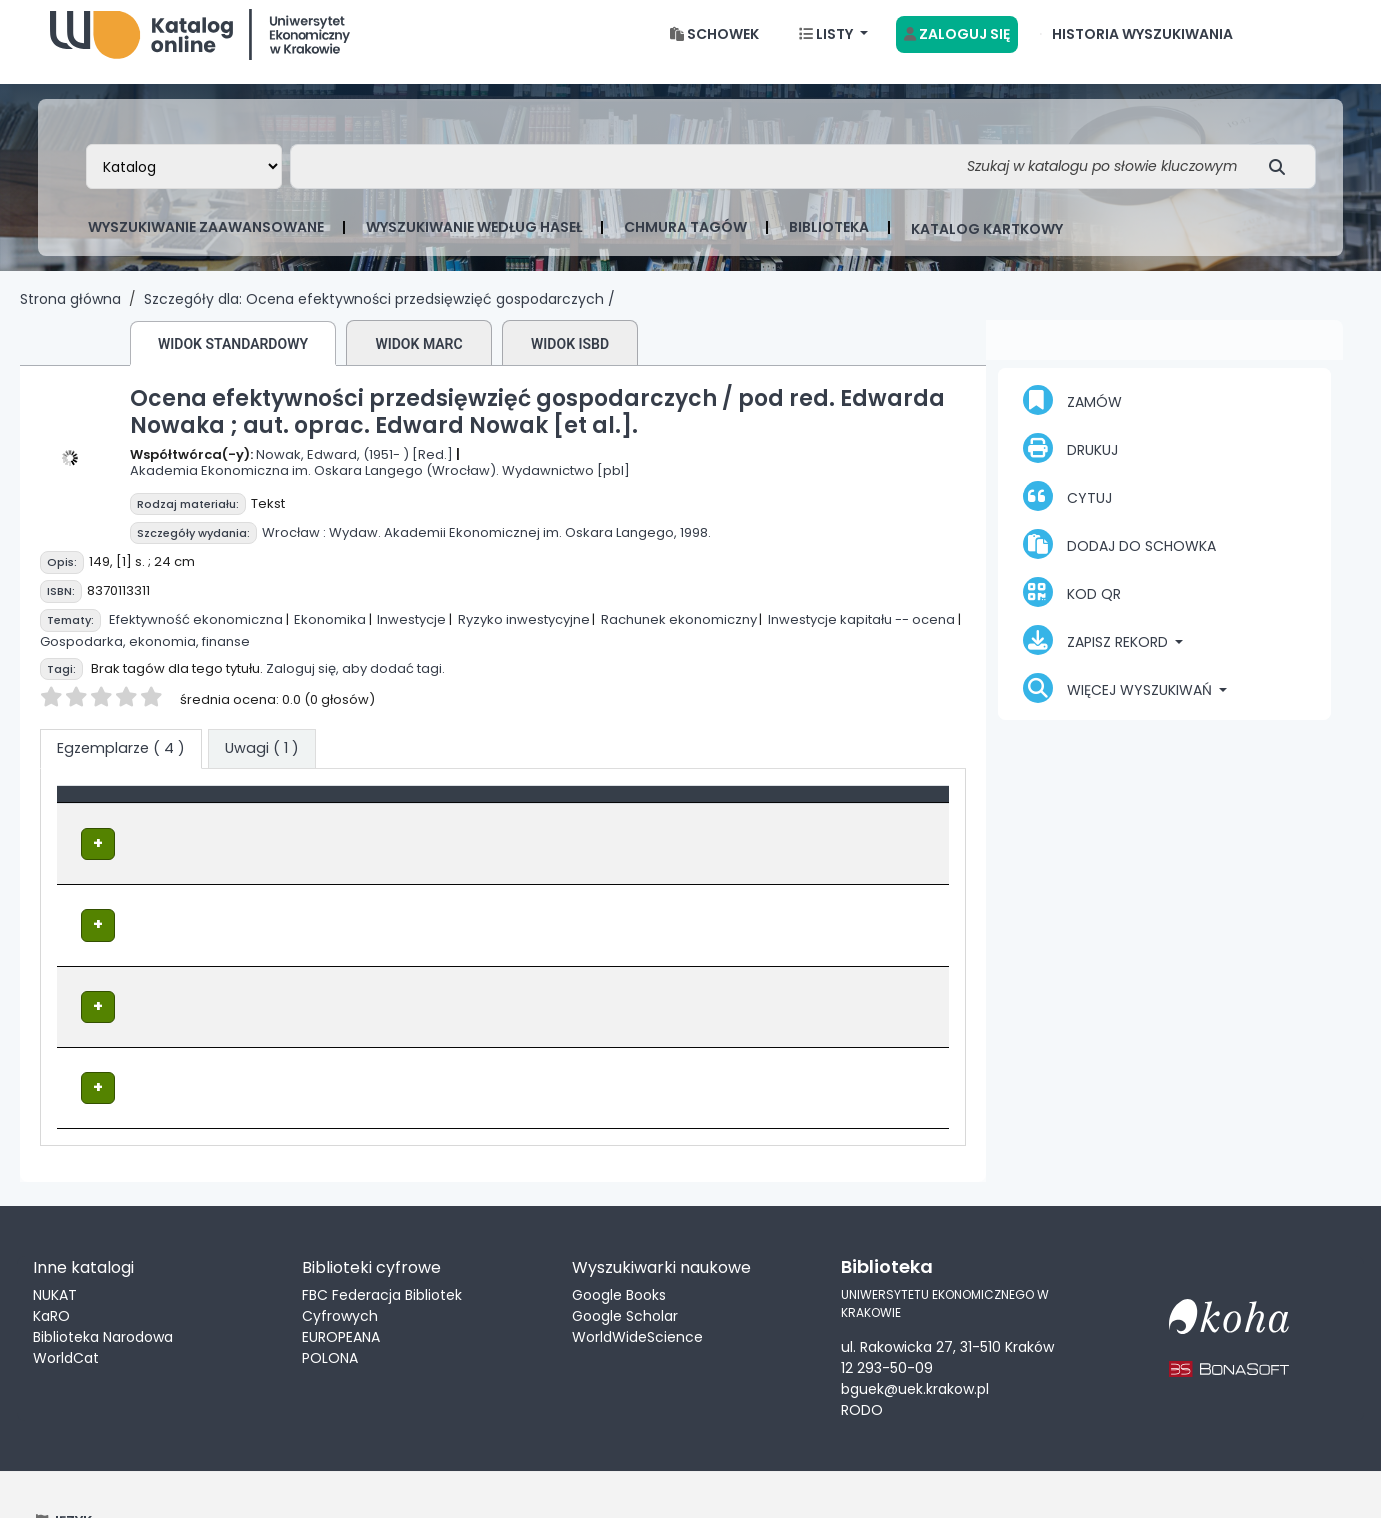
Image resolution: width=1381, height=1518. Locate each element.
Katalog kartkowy (987, 245)
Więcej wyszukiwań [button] (1119, 704)
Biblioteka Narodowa (103, 1285)
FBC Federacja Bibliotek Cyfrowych (382, 1253)
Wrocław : (294, 548)
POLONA (330, 1306)
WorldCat (66, 1306)
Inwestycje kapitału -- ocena (861, 635)
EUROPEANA (341, 1285)
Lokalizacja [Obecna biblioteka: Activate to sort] (468, 820)
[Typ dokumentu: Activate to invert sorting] (237, 820)
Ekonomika (330, 635)
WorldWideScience (637, 1285)
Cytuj (1067, 512)
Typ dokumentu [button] (126, 820)
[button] (714, 50)
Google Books (619, 1243)
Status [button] (829, 820)
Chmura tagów (685, 243)
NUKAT (55, 1243)
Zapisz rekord (1097, 656)
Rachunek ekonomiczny (679, 635)
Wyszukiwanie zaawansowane (206, 243)
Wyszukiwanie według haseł (474, 243)
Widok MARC (418, 360)
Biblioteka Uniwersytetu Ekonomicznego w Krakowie (200, 45)
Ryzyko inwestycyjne (524, 635)
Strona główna (70, 315)
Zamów (1072, 416)
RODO (862, 1357)
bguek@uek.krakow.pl (915, 1336)
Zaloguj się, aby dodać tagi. (355, 684)
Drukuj (1070, 464)
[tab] (262, 765)
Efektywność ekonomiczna (196, 635)
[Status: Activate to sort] (872, 820)
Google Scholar (625, 1264)
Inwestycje (411, 635)
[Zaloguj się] (957, 50)
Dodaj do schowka (1119, 560)
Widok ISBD (570, 360)
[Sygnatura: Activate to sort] (702, 820)
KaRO (51, 1264)
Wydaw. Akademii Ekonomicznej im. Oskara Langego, (503, 548)
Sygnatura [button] (658, 820)
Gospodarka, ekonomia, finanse (145, 657)
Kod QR (1072, 608)
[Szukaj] (1282, 182)
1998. (695, 548)
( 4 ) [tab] (121, 764)
